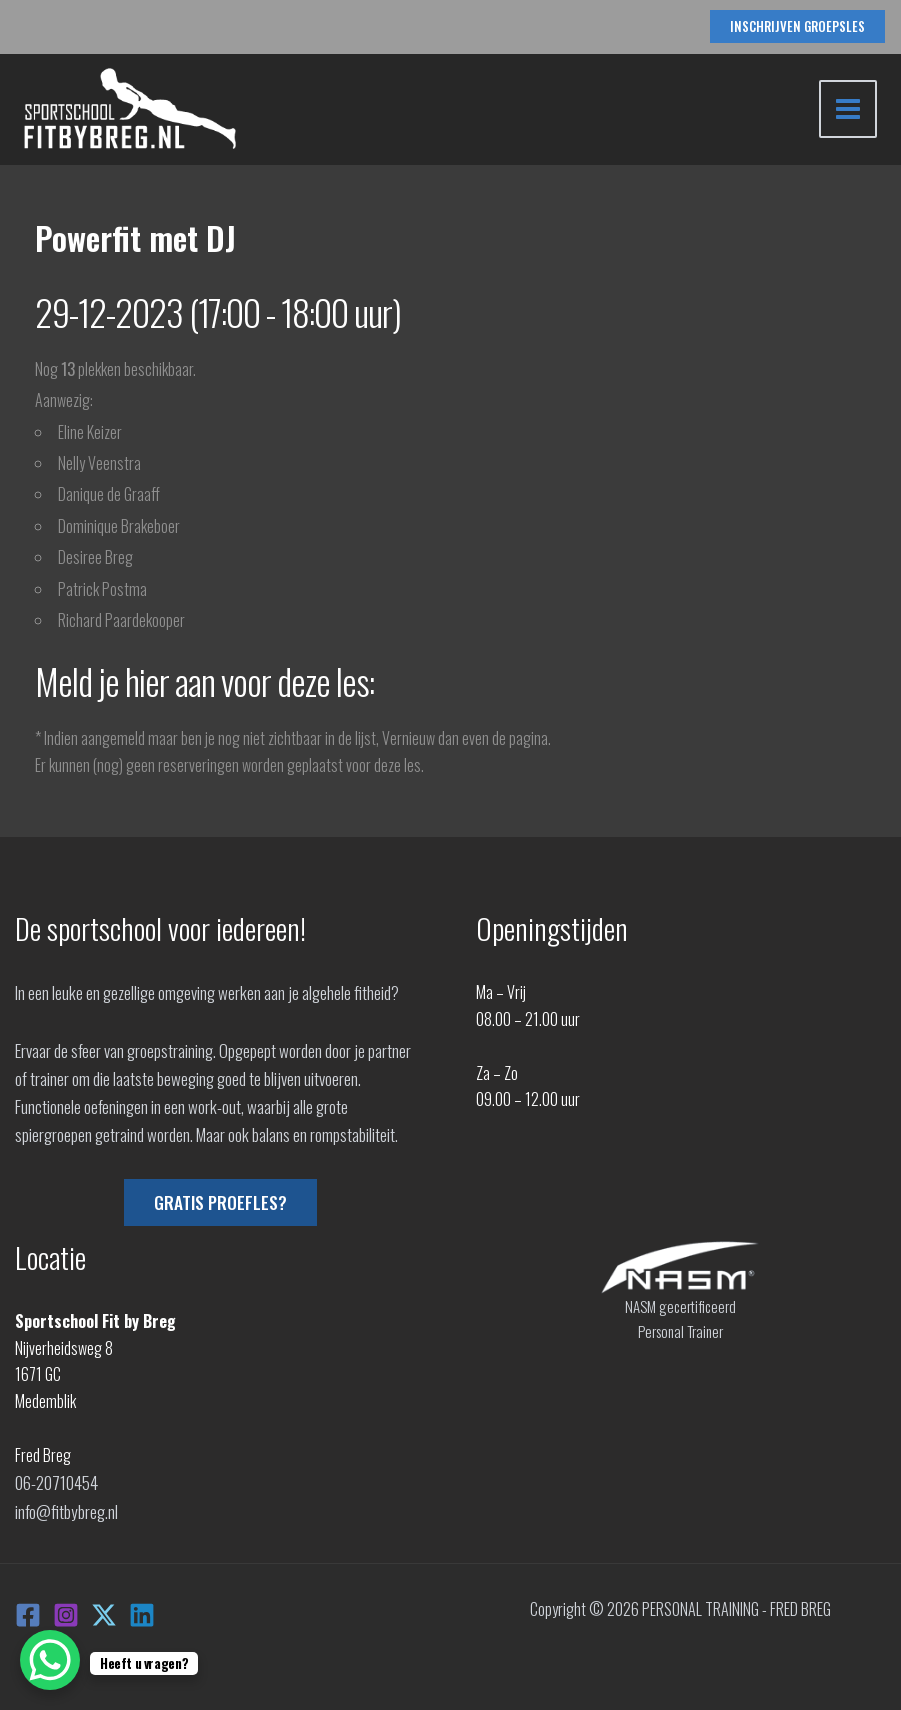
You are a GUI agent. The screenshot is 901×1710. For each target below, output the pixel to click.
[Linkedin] (142, 1611)
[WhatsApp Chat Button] (50, 1660)
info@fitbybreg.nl (66, 1508)
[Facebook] (28, 1611)
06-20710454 (56, 1481)
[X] (104, 1611)
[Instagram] (66, 1611)
